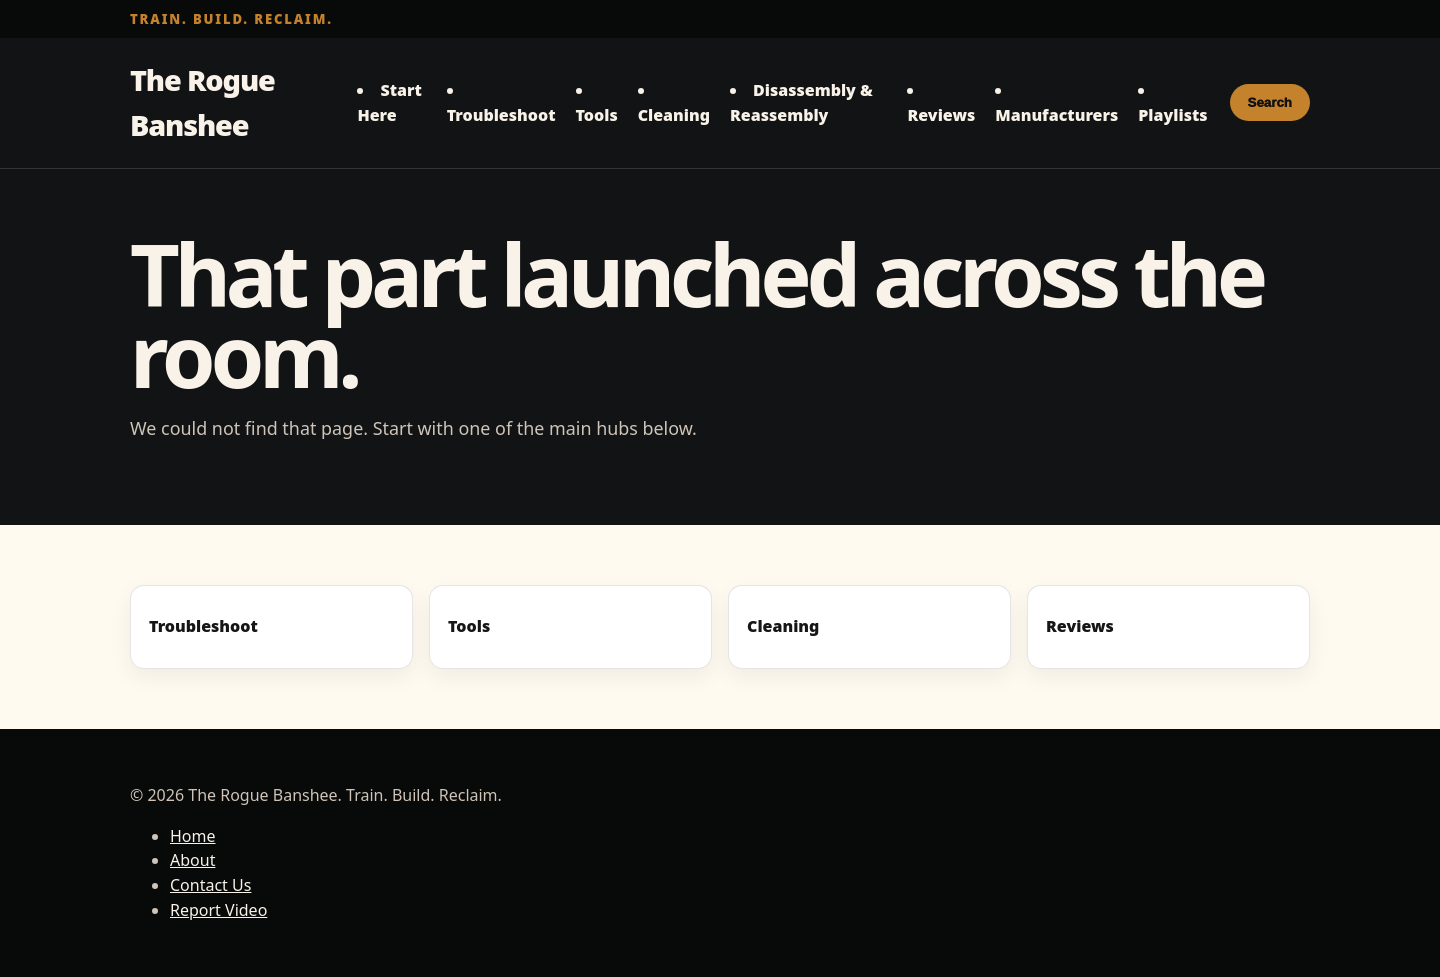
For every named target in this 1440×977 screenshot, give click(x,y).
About (192, 860)
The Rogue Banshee (202, 102)
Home (193, 836)
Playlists (1172, 115)
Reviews (941, 115)
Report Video (218, 910)
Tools (597, 115)
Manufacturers (1056, 115)
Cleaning (674, 115)
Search (1270, 102)
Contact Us (210, 885)
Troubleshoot (501, 115)
